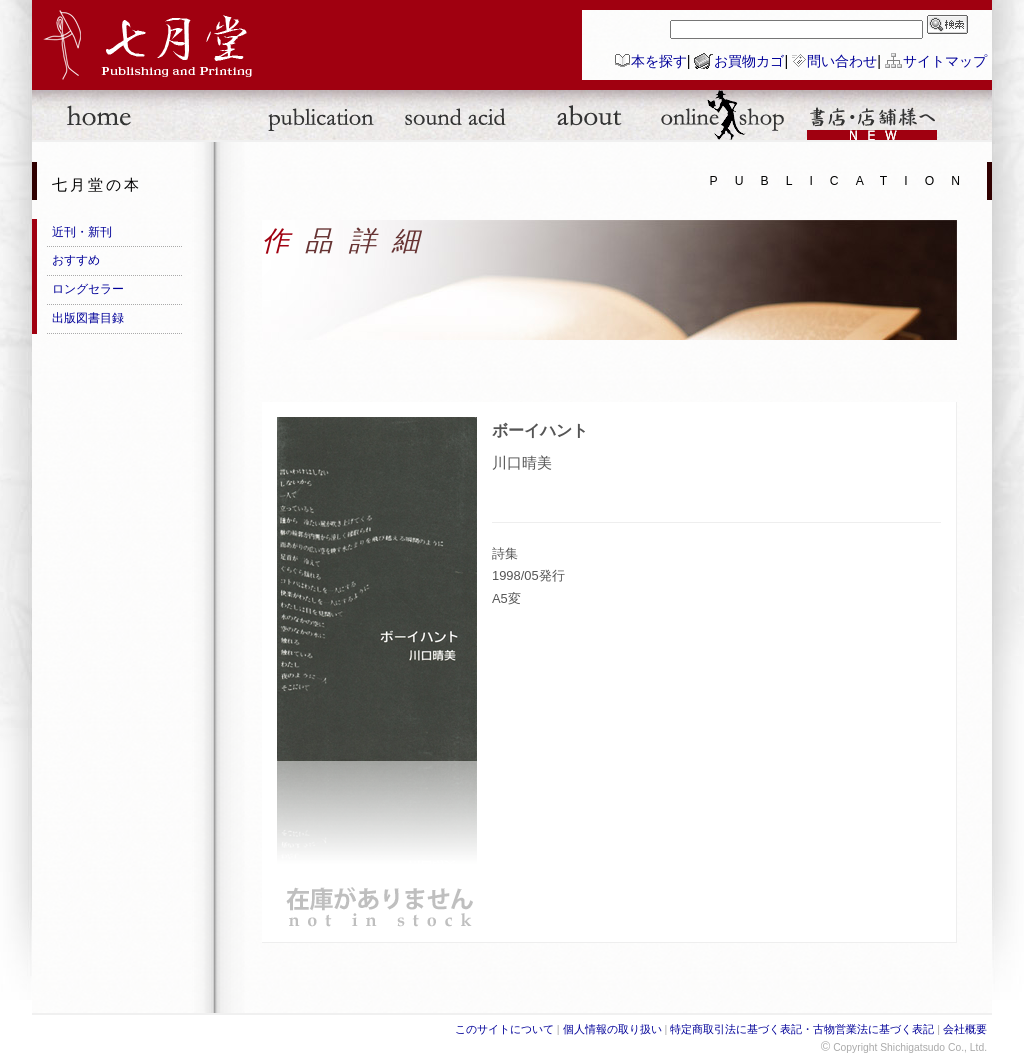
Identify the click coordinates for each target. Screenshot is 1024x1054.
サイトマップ (945, 61)
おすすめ (76, 260)
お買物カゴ (749, 61)
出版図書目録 (88, 318)
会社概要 (965, 1029)
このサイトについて (504, 1029)
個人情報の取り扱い (612, 1029)
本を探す (659, 61)
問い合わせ (842, 61)
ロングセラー (88, 289)
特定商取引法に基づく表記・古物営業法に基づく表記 (802, 1029)
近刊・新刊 (82, 232)
